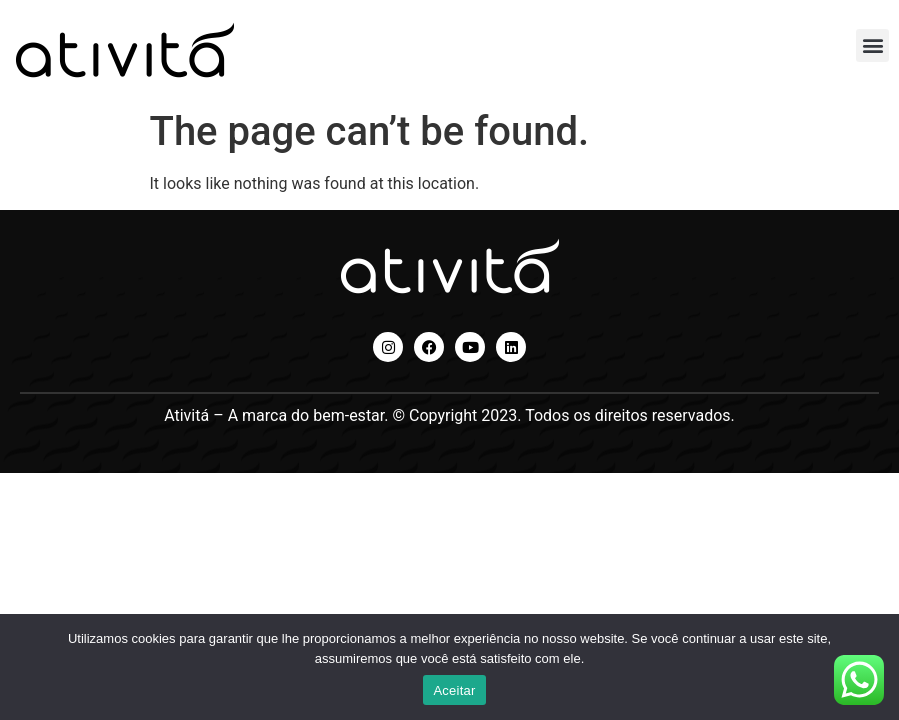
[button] (872, 45)
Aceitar (454, 690)
